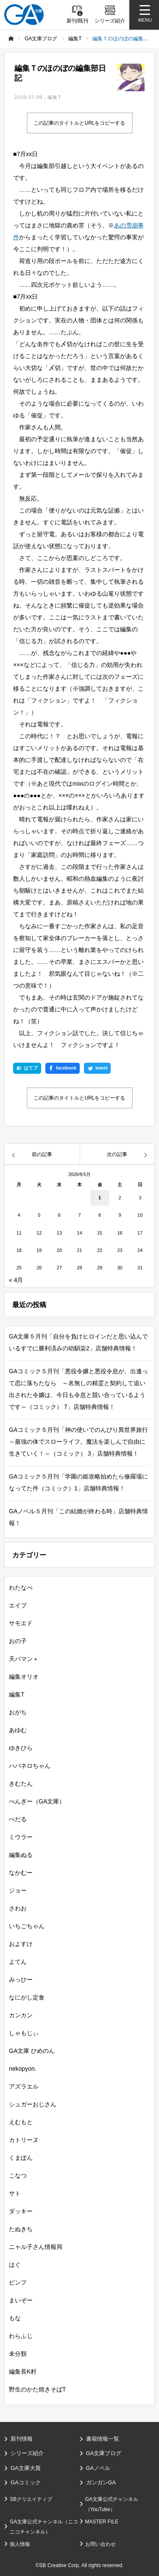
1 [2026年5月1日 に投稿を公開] (99, 1197)
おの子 (18, 1641)
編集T (54, 97)
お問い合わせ (100, 2544)
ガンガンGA (101, 2482)
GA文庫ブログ (104, 2453)
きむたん (21, 1783)
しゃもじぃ (24, 2033)
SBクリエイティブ (31, 2499)
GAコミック (26, 2482)
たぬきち (21, 2229)
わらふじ (21, 2335)
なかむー (21, 1872)
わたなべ (21, 1587)
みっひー (21, 1979)
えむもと (21, 2122)
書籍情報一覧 (102, 2439)
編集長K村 (22, 2371)
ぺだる (18, 1819)
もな (15, 2318)
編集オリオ (24, 1676)
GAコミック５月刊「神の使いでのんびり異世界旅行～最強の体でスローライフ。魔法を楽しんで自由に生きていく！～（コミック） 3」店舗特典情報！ (78, 1441)
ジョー (18, 1890)
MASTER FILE (102, 2522)
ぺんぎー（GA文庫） (37, 1801)
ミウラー (21, 1837)
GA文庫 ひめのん (32, 2050)
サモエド (21, 1623)
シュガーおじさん (32, 2104)
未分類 (18, 2353)
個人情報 (20, 2544)
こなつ (18, 2175)
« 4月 (16, 1280)
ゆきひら (21, 1747)
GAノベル (98, 2468)
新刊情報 (22, 2439)
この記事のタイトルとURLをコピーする (79, 123)
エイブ (18, 1605)
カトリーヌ (24, 2139)
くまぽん (21, 2157)
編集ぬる (21, 1854)
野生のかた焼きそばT (37, 2389)
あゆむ (18, 1730)
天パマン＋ (24, 1658)
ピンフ (18, 2282)
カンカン (21, 2015)
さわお (18, 1908)
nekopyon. (22, 2068)
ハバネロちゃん (29, 1765)
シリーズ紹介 (27, 2453)
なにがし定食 (27, 1997)
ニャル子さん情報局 (35, 2246)
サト (15, 2193)
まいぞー (21, 2300)
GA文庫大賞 (26, 2468)
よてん (18, 1961)
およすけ (21, 1943)
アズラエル (24, 2086)
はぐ (15, 2264)
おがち (18, 1712)
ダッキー (21, 2211)
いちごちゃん (27, 1926)
